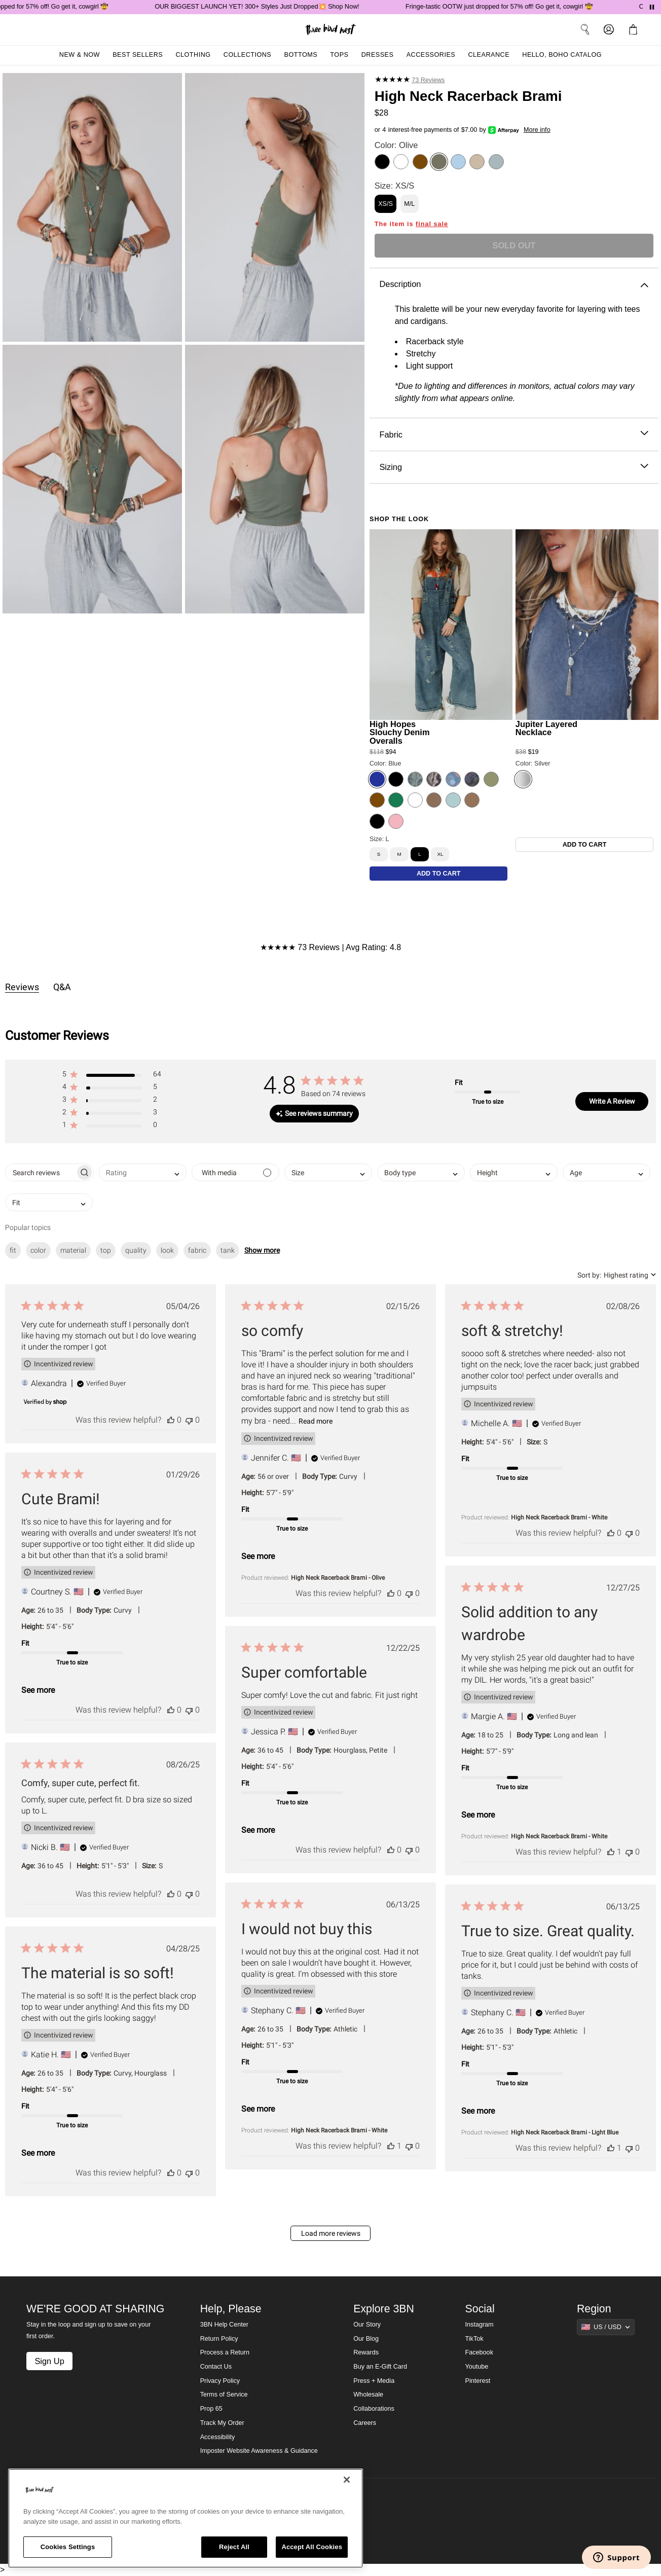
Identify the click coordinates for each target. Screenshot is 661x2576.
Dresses (377, 54)
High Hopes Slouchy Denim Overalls (400, 732)
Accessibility (217, 2437)
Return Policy (219, 2338)
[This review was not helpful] (189, 1420)
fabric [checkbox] (197, 1250)
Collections (248, 54)
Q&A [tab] (62, 987)
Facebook (479, 2352)
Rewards (366, 2352)
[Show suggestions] (606, 2327)
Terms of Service (224, 2394)
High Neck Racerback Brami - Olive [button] (338, 1577)
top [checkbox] (105, 1250)
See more (258, 1556)
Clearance (488, 54)
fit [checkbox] (13, 1250)
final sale (432, 224)
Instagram (479, 2324)
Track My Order (222, 2422)
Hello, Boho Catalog (562, 54)
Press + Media (373, 2380)
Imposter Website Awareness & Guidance (259, 2450)
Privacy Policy (220, 2380)
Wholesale (368, 2394)
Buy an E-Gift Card (380, 2366)
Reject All (234, 2547)
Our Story (367, 2324)
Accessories (431, 54)
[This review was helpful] (170, 1420)
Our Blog (366, 2338)
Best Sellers (138, 54)
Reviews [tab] (22, 987)
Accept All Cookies (311, 2547)
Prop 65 (211, 2408)
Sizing (513, 467)
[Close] (347, 2480)
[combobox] (143, 1172)
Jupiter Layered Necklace (546, 728)
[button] (111, 1076)
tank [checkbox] (228, 1250)
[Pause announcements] (652, 7)
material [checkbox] (73, 1250)
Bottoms (301, 54)
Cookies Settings (68, 2547)
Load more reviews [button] (330, 2233)
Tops (339, 54)
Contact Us (216, 2366)
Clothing (192, 54)
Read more (316, 1421)
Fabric (513, 434)
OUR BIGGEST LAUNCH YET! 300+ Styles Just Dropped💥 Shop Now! (274, 6)
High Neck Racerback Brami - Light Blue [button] (564, 2132)
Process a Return (224, 2352)
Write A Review (612, 1101)
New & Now (79, 54)
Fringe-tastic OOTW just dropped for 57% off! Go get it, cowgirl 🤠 (516, 6)
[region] (185, 2518)
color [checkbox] (38, 1250)
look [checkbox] (167, 1250)
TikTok (474, 2338)
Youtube (477, 2366)
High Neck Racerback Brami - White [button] (559, 1517)
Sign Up (49, 2361)
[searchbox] (40, 1172)
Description (513, 284)
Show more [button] (262, 1250)
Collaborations (373, 2408)
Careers (364, 2422)
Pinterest (478, 2380)
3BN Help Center (224, 2324)
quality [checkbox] (135, 1250)
